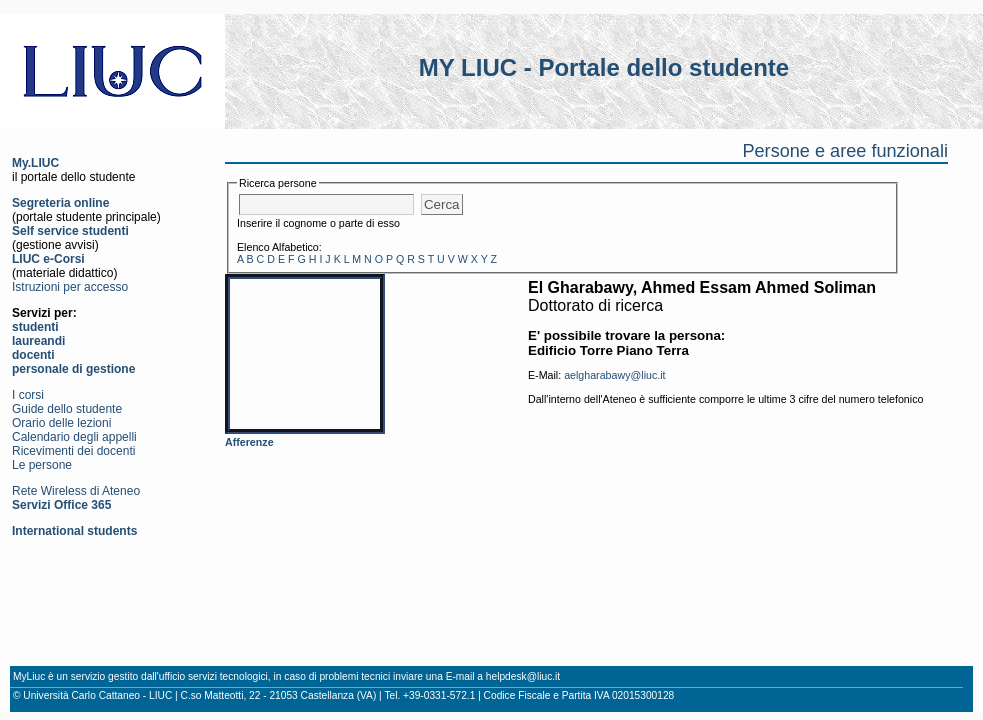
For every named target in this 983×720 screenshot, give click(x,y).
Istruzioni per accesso (70, 287)
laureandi (38, 341)
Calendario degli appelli (74, 437)
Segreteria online (60, 203)
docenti (33, 355)
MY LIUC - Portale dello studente (604, 67)
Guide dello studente (67, 409)
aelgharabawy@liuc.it (614, 375)
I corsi (28, 395)
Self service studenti (70, 231)
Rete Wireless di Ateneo (76, 491)
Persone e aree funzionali (845, 151)
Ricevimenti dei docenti (73, 451)
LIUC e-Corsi (48, 259)
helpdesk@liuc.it (523, 676)
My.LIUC (35, 163)
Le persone (42, 465)
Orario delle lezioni (61, 423)
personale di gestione (73, 369)
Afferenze (249, 442)
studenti (35, 327)
